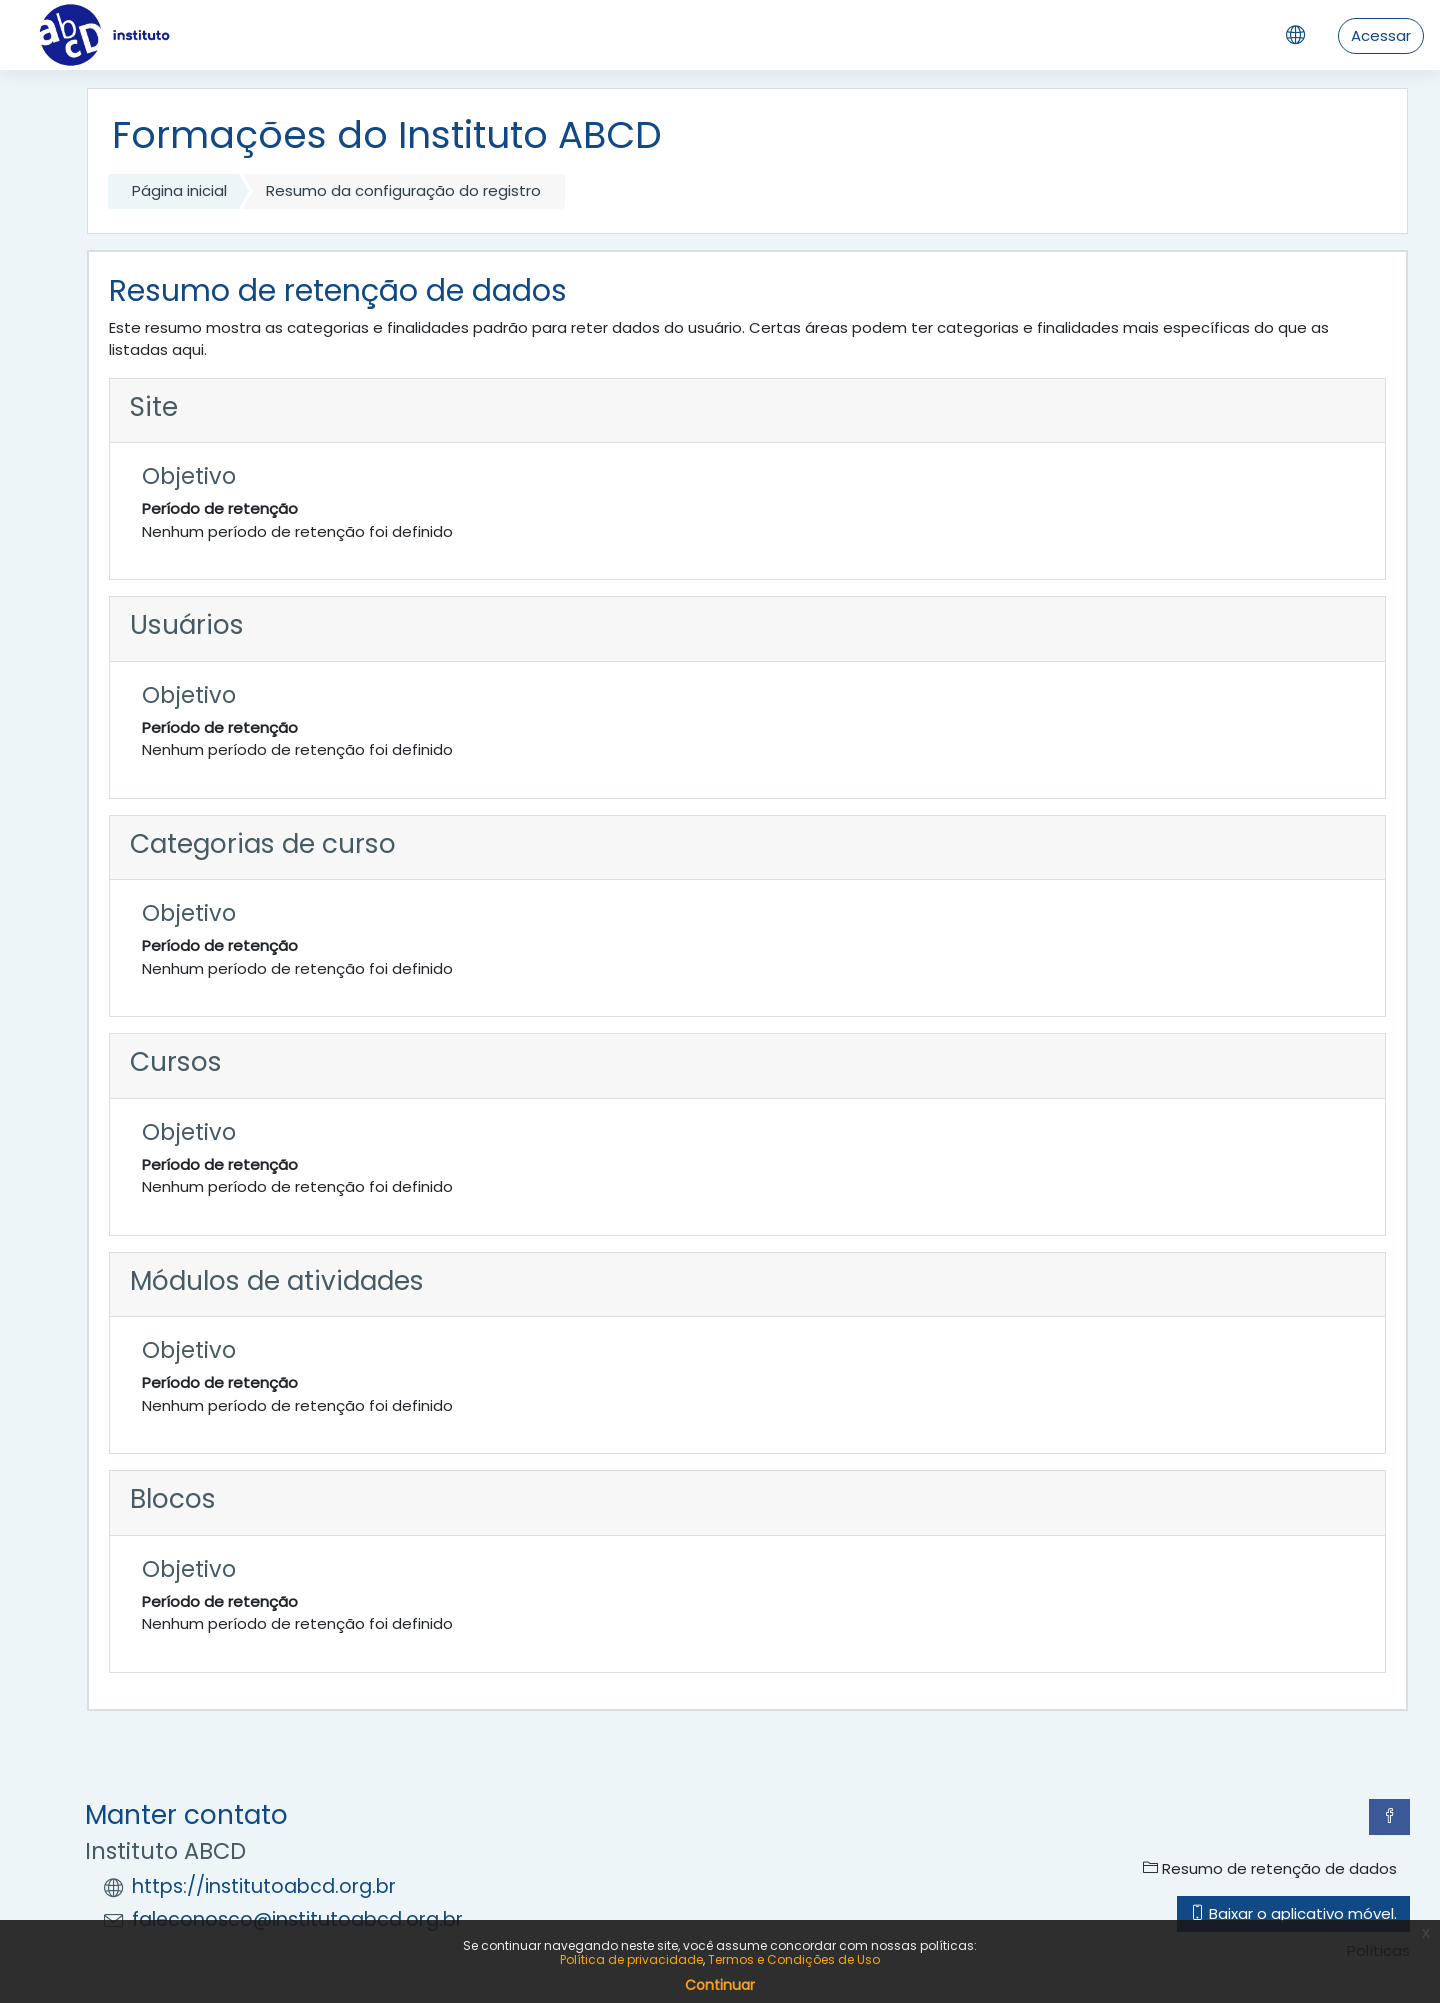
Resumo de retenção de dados (1270, 1868)
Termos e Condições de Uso (794, 1959)
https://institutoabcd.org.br (264, 1886)
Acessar (1381, 35)
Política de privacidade (631, 1959)
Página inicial (179, 190)
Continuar (720, 1985)
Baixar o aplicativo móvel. (1293, 1913)
